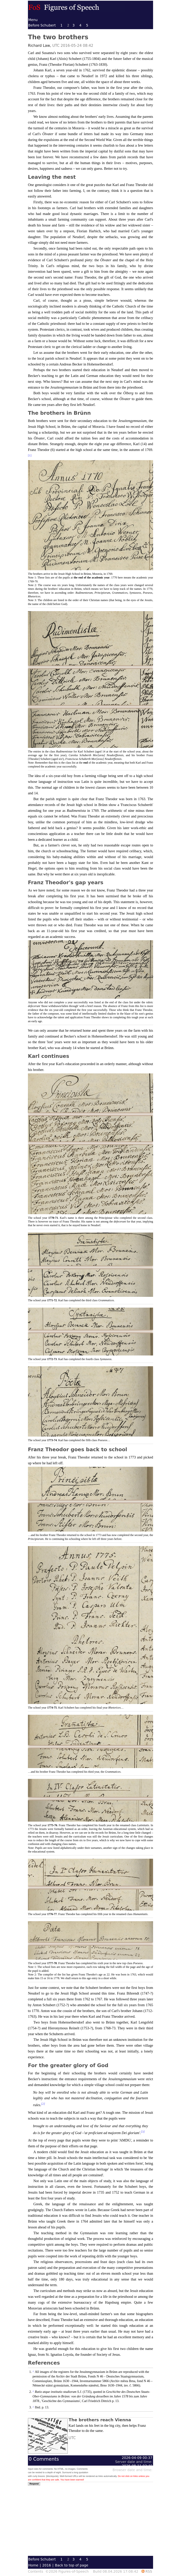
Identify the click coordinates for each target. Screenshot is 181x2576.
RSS (147, 2571)
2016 (46, 2565)
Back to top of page (71, 2565)
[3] (143, 2131)
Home (33, 2565)
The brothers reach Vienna (100, 2419)
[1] (29, 455)
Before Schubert (42, 25)
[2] (43, 2103)
